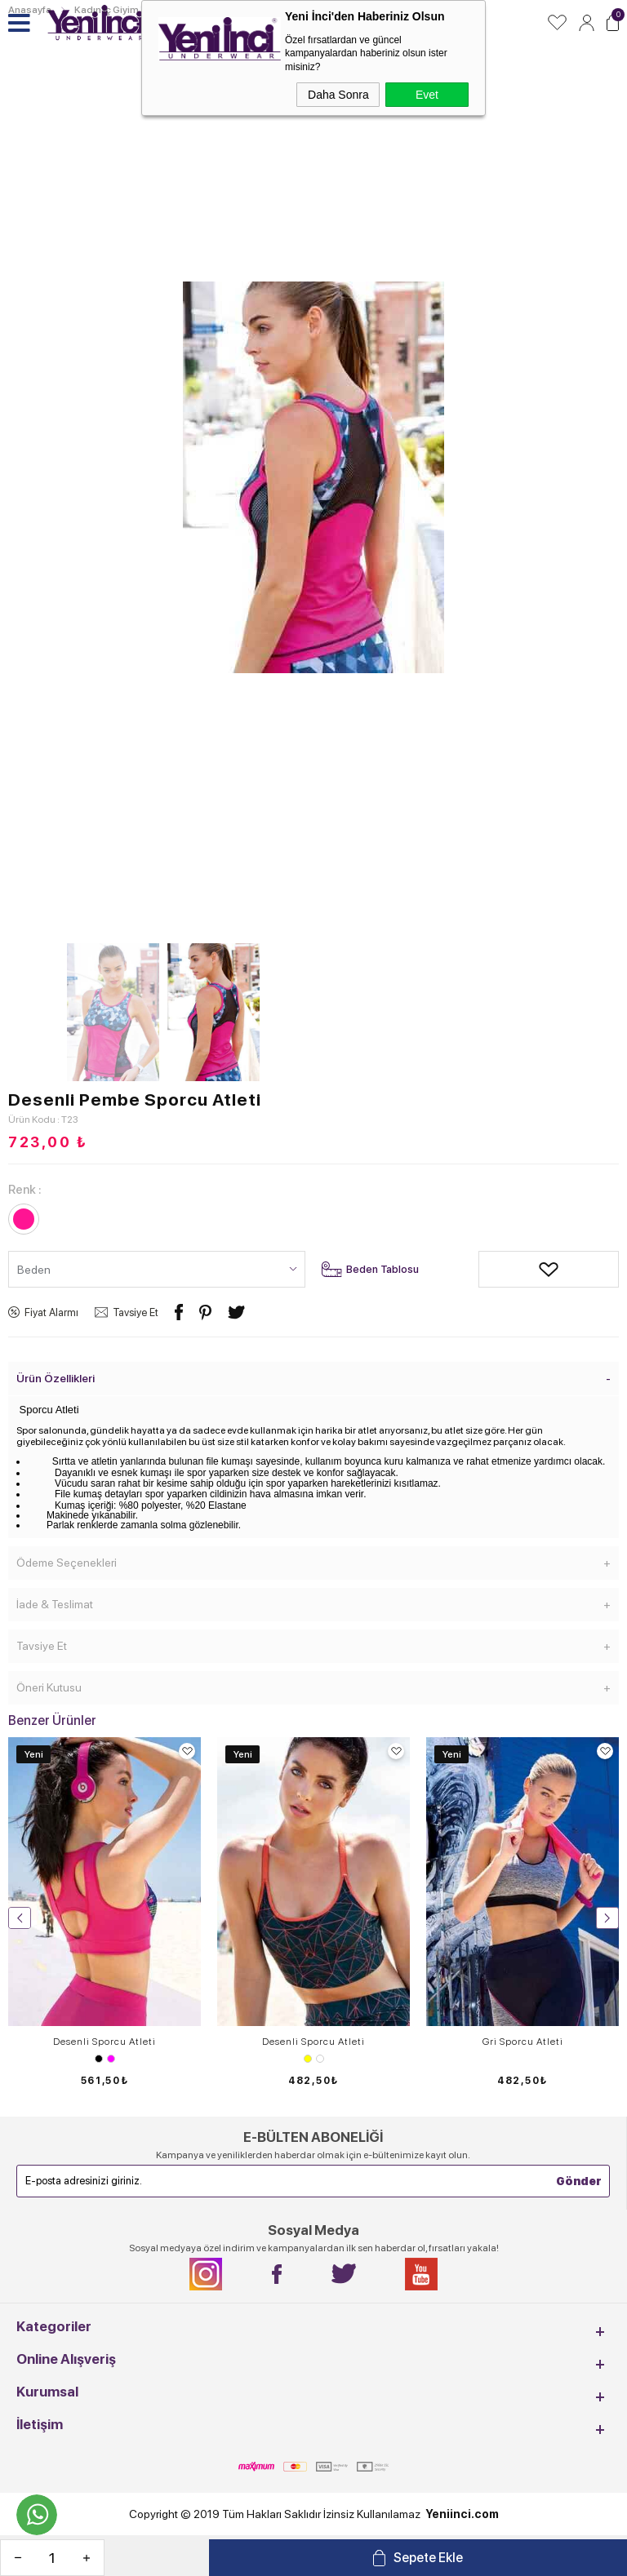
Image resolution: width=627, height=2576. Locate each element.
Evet (427, 94)
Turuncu (320, 2059)
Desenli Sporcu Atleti (104, 2041)
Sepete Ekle (428, 2557)
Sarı (308, 2059)
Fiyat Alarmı (51, 1312)
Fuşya (111, 2059)
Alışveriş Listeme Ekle (490, 1269)
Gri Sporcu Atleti (522, 2041)
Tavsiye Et (135, 1312)
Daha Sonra (338, 94)
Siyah (99, 2059)
